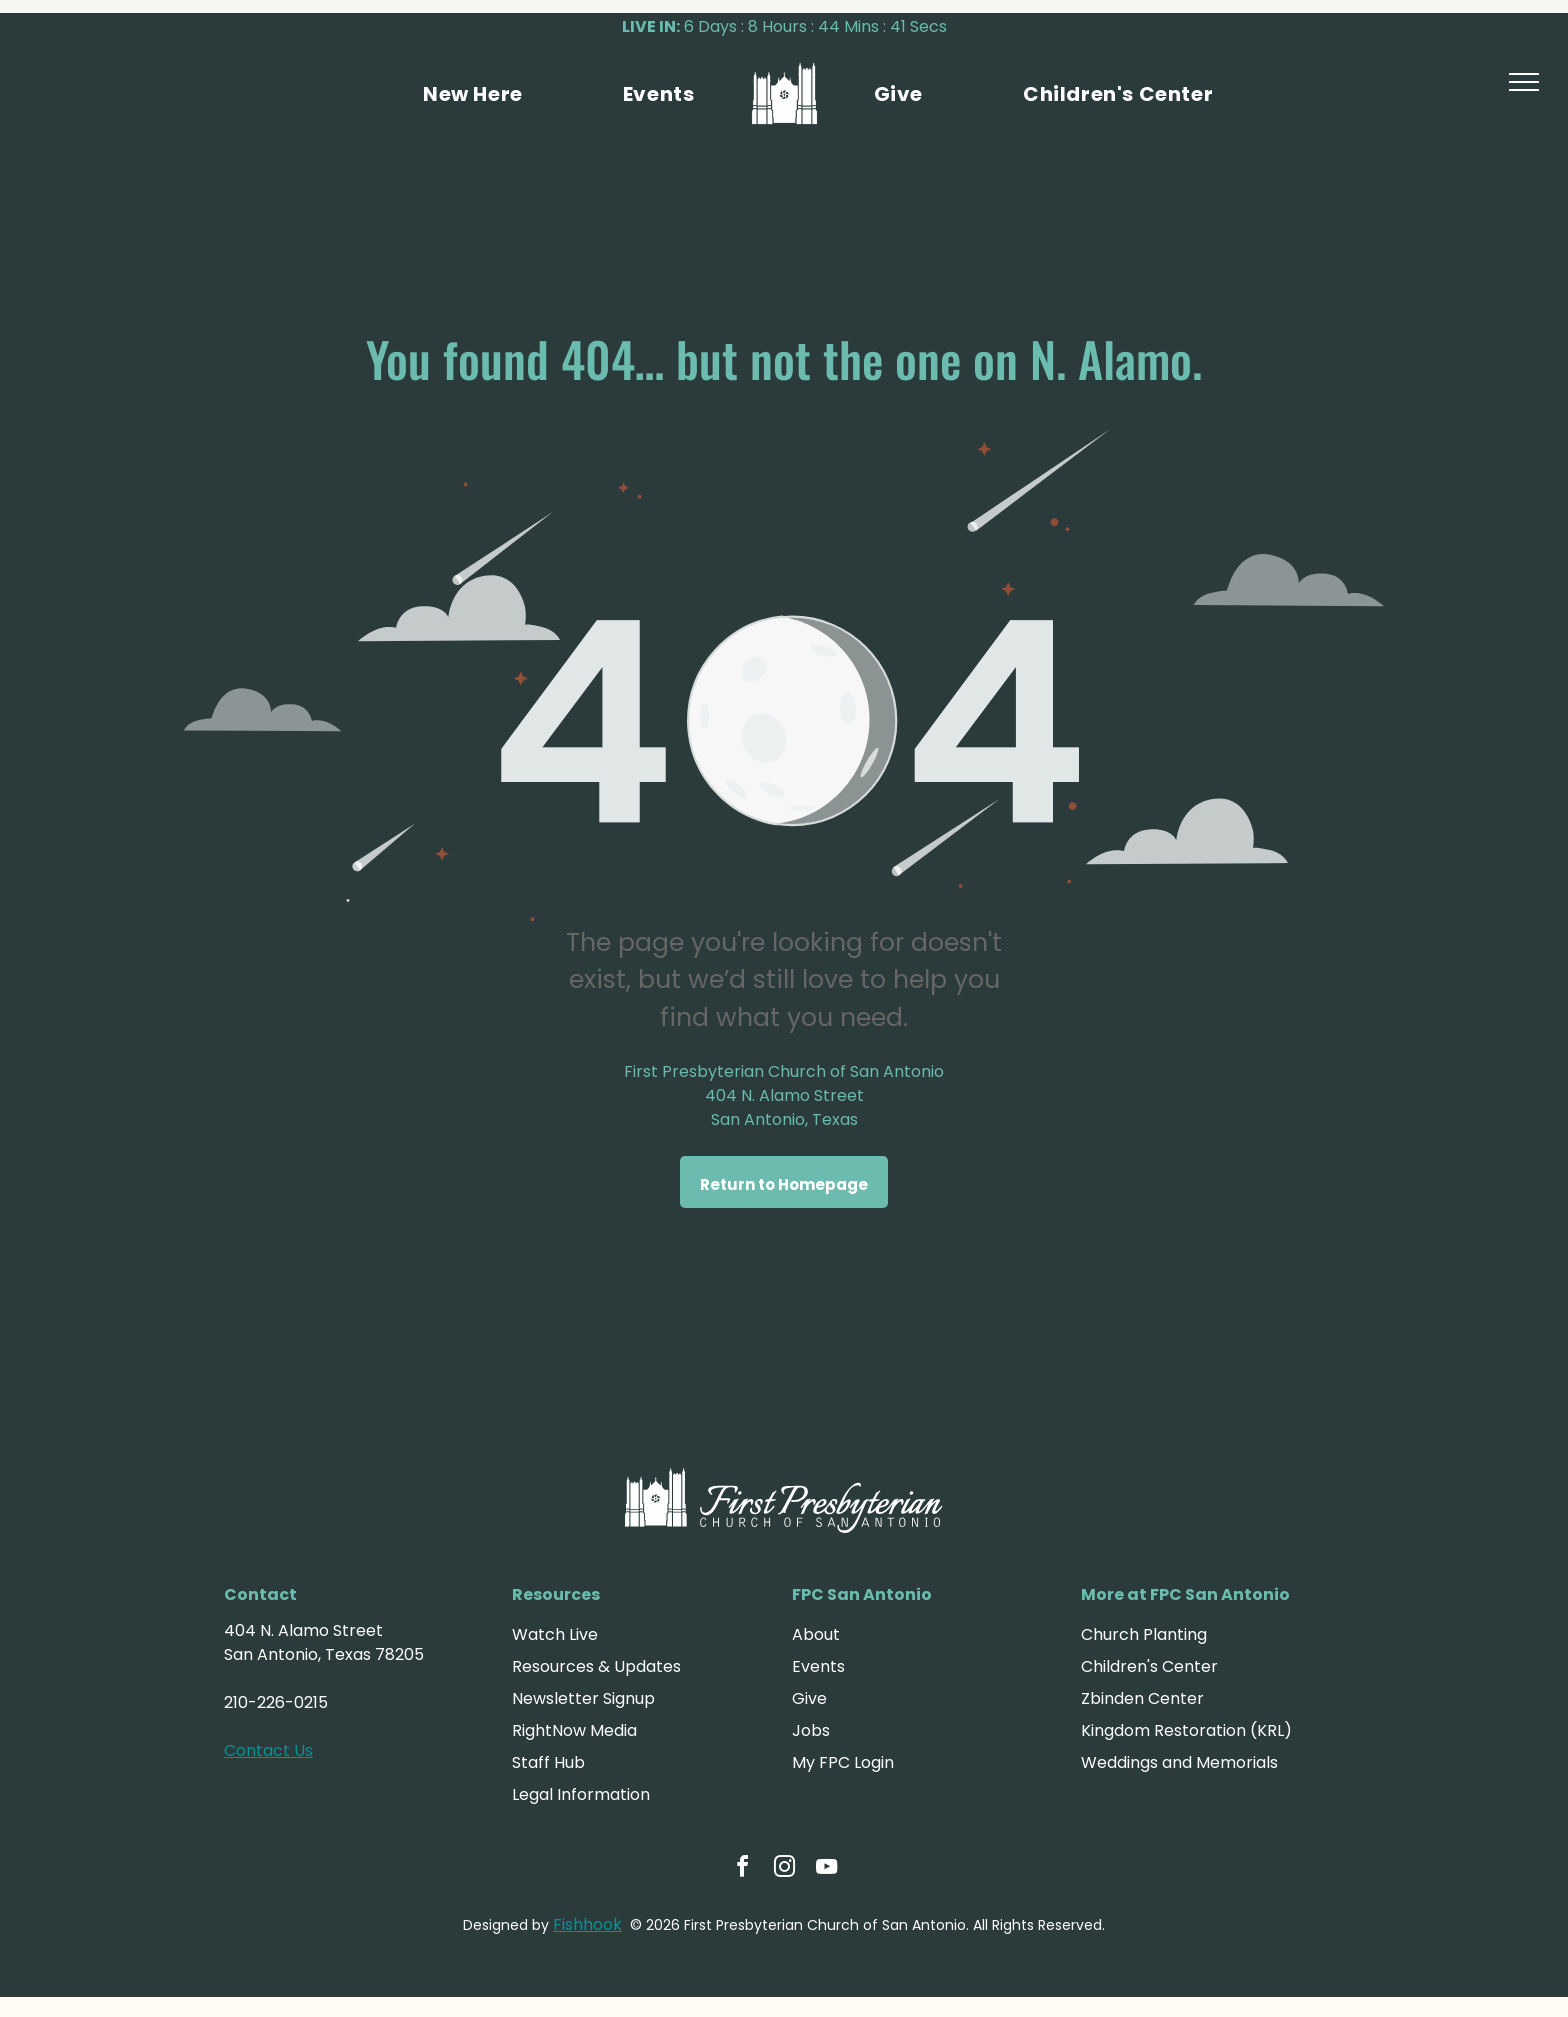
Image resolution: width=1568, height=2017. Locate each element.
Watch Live (555, 1634)
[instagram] (784, 1869)
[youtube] (826, 1869)
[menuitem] (473, 94)
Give (809, 1698)
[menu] (1524, 82)
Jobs (811, 1730)
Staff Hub (548, 1762)
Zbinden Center (1142, 1698)
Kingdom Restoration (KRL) (1186, 1730)
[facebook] (742, 1869)
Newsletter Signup (583, 1698)
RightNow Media (574, 1730)
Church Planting (1144, 1634)
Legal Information (581, 1794)
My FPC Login (843, 1762)
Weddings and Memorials (1179, 1762)
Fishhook (587, 1924)
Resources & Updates (596, 1666)
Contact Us (268, 1750)
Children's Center (1149, 1666)
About (816, 1634)
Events (818, 1666)
